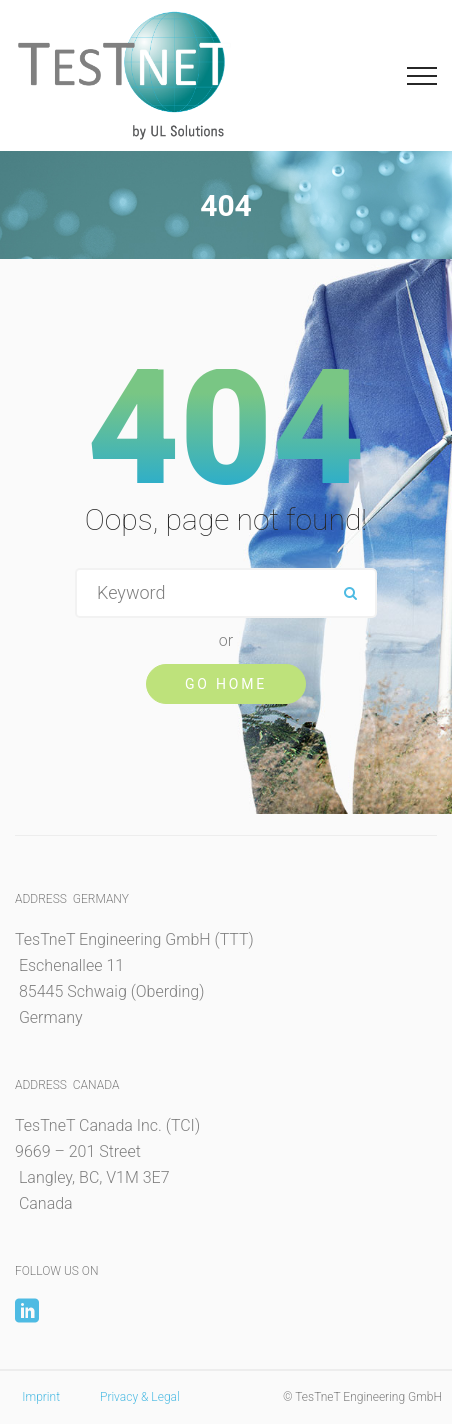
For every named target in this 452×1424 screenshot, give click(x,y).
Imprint (41, 1397)
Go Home (226, 684)
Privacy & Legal (140, 1397)
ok (350, 593)
